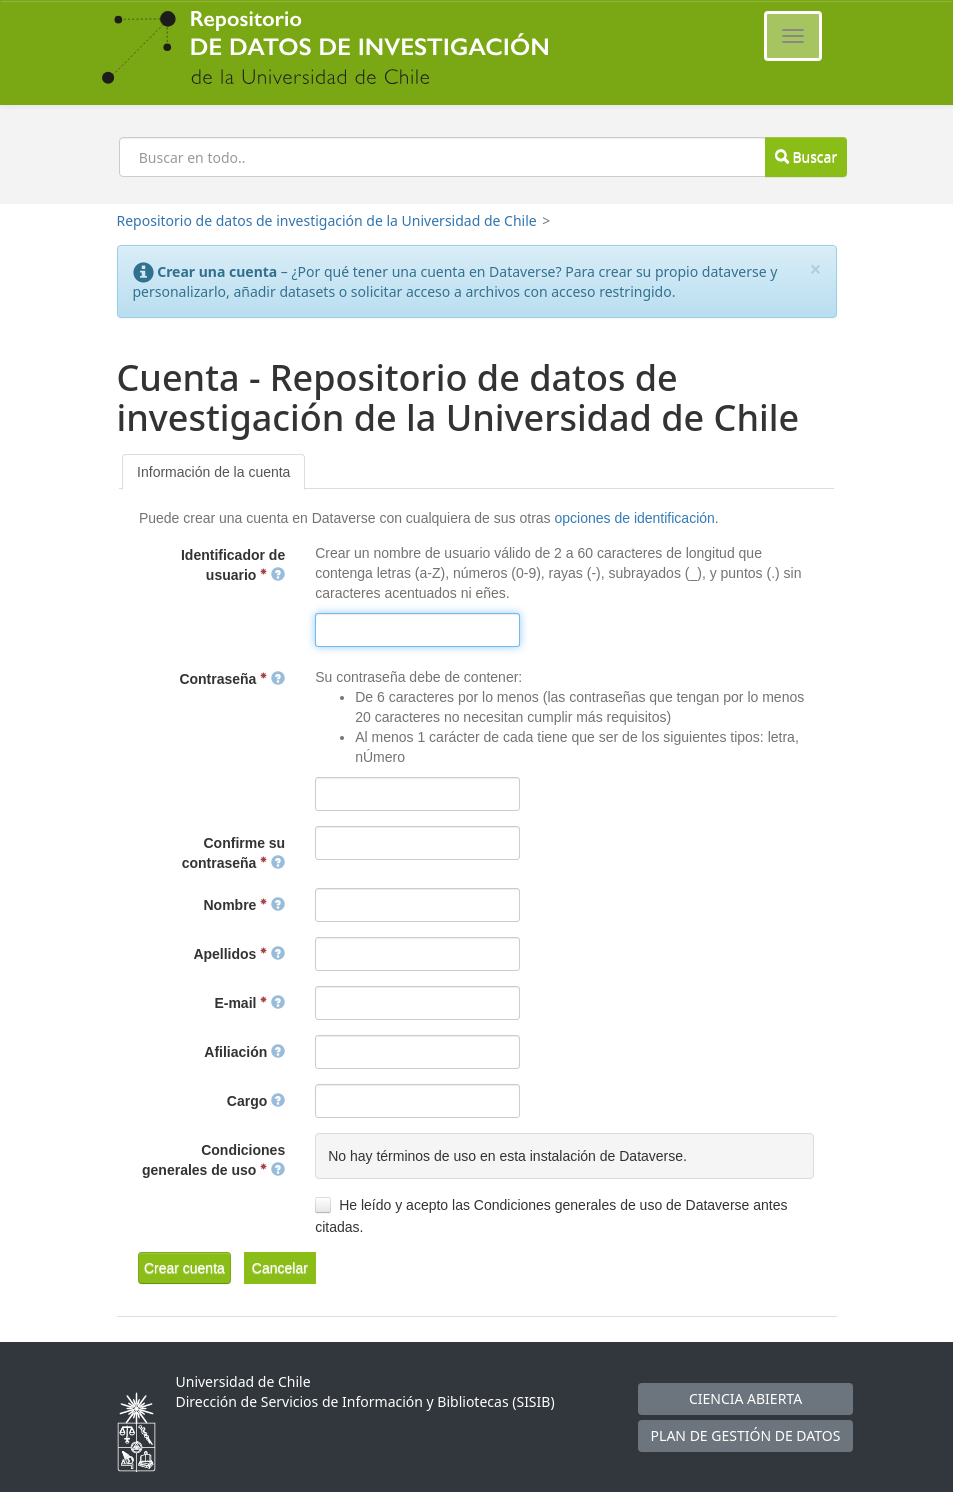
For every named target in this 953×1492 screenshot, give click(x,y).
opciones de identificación (634, 518)
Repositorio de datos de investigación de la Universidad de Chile (327, 220)
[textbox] (417, 630)
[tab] (213, 472)
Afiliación (244, 1052)
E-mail (249, 1003)
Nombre (245, 905)
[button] (184, 1268)
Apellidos (239, 954)
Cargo (256, 1101)
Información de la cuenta (213, 472)
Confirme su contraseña (233, 853)
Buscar (806, 156)
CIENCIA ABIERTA (745, 1398)
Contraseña (232, 679)
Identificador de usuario (233, 565)
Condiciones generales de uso (213, 1160)
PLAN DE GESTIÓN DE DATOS (746, 1435)
